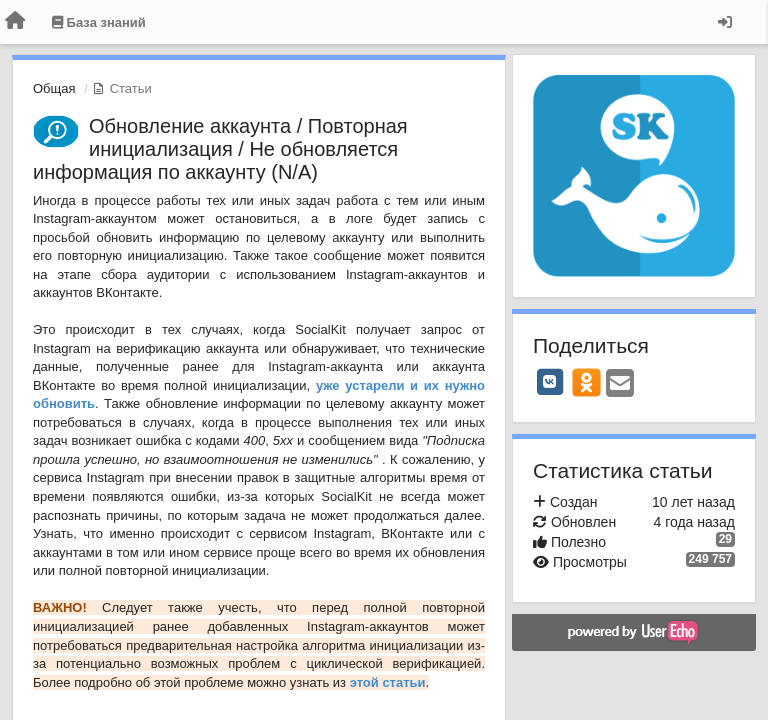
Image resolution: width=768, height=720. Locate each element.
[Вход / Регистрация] (725, 22)
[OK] (586, 382)
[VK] (550, 382)
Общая (54, 88)
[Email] (620, 384)
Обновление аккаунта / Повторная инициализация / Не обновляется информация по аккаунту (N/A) (220, 149)
